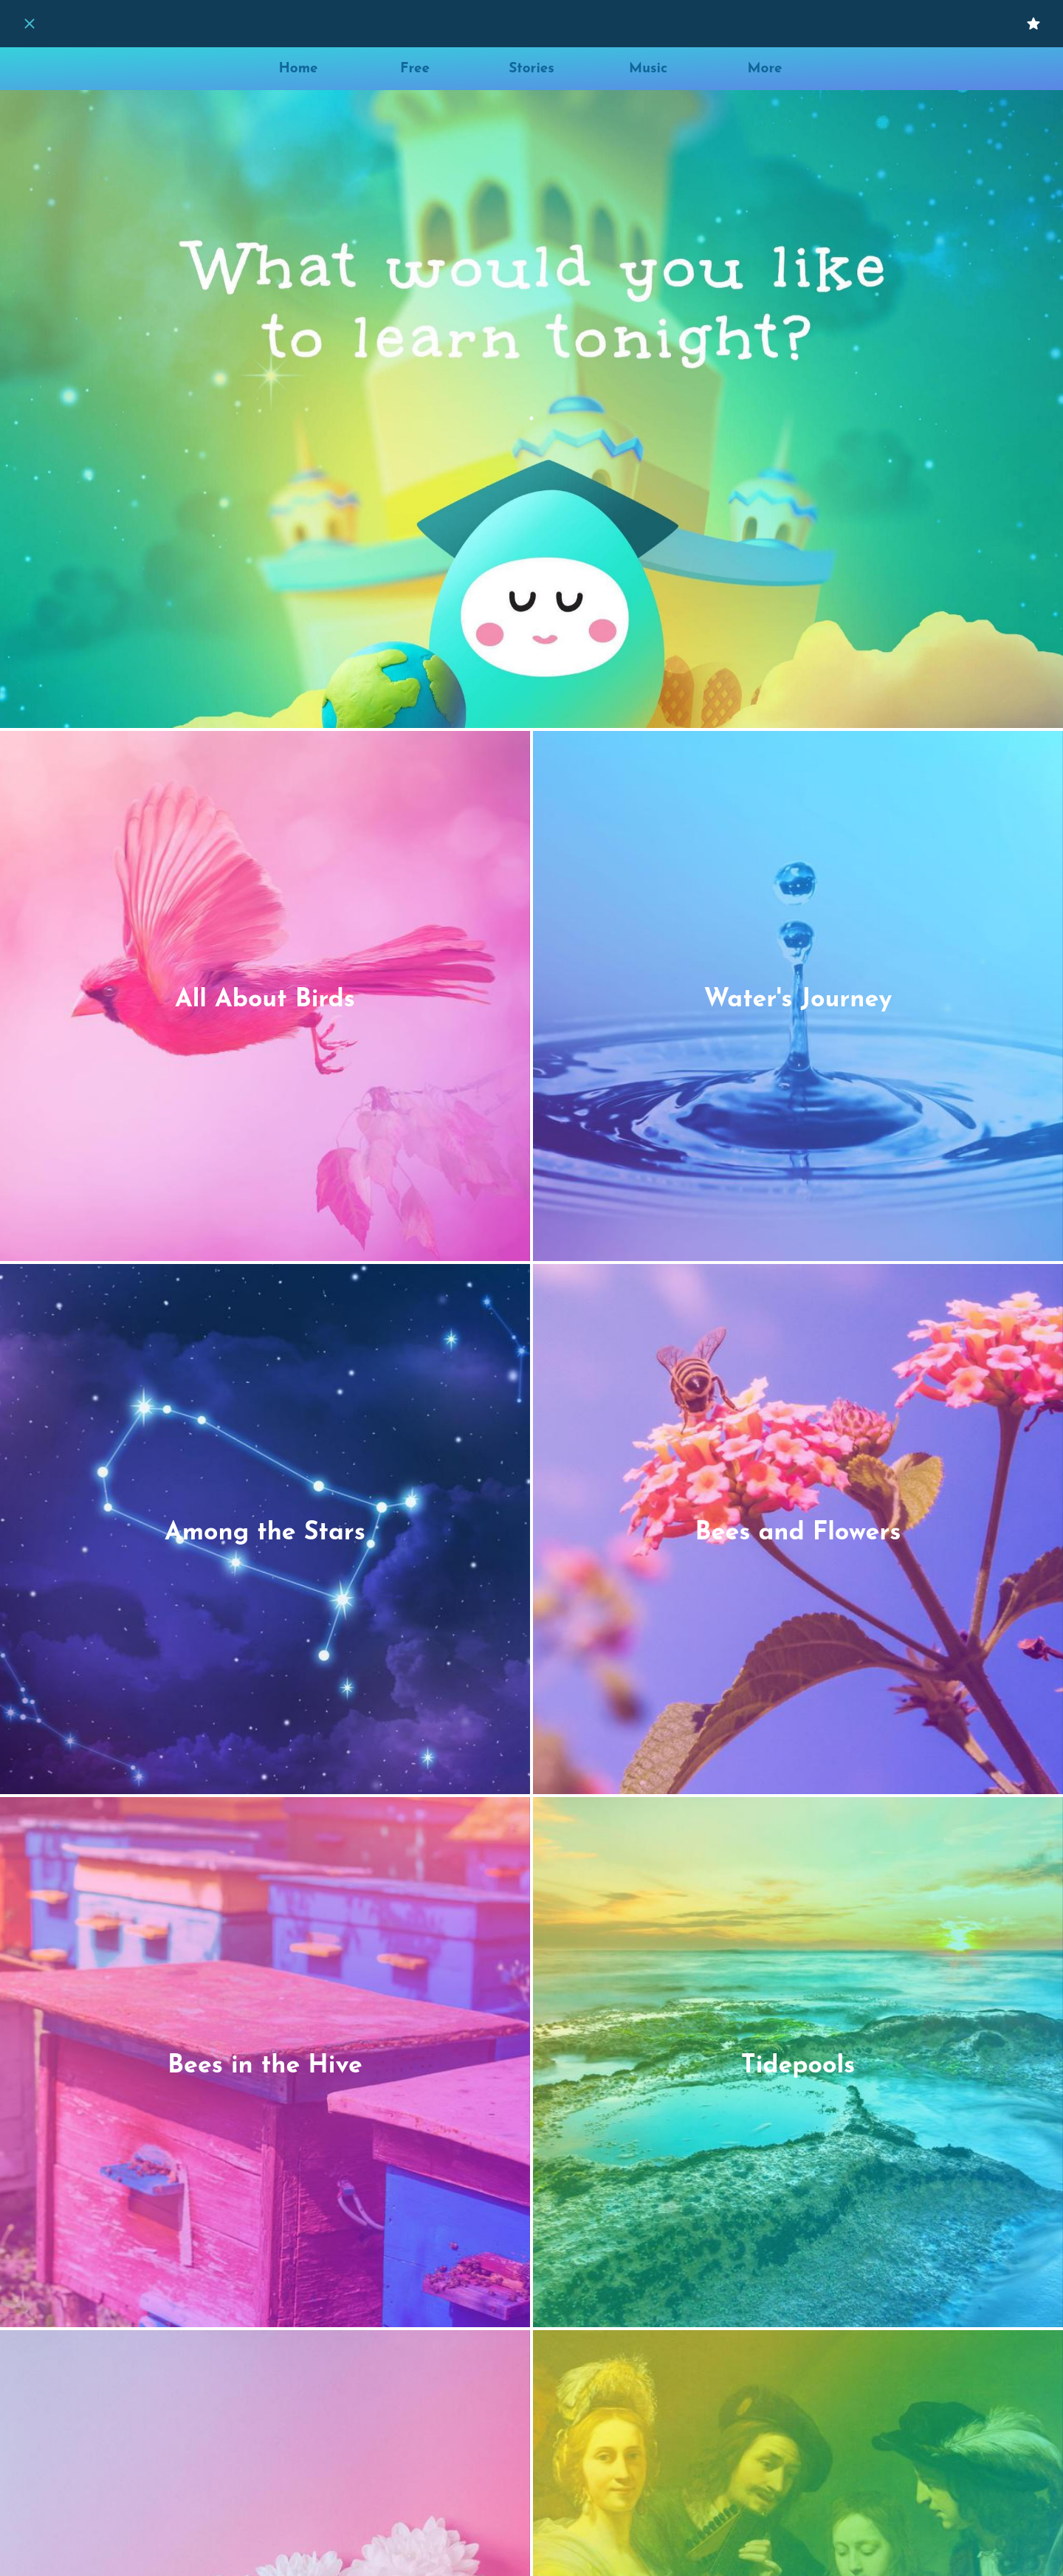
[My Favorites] (1033, 23)
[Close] (29, 23)
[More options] (764, 68)
